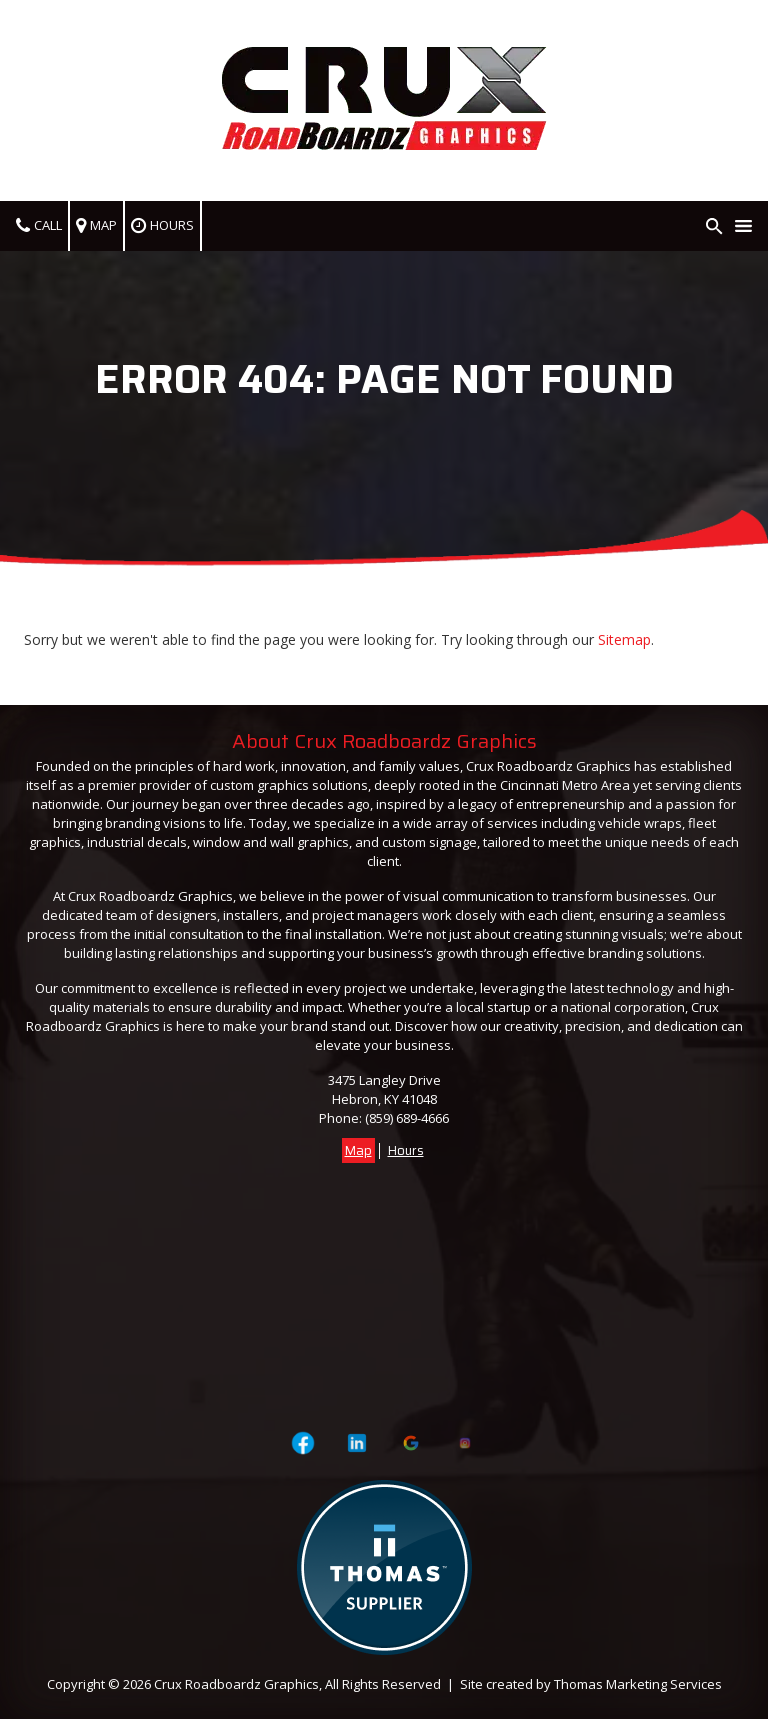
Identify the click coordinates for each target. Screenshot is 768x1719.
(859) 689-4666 (407, 1118)
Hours (406, 1150)
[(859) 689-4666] (40, 226)
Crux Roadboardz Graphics (236, 1684)
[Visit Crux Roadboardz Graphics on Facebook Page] (302, 1443)
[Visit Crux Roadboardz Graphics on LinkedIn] (357, 1443)
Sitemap (624, 639)
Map (358, 1150)
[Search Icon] (714, 226)
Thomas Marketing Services (638, 1684)
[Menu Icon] (743, 226)
